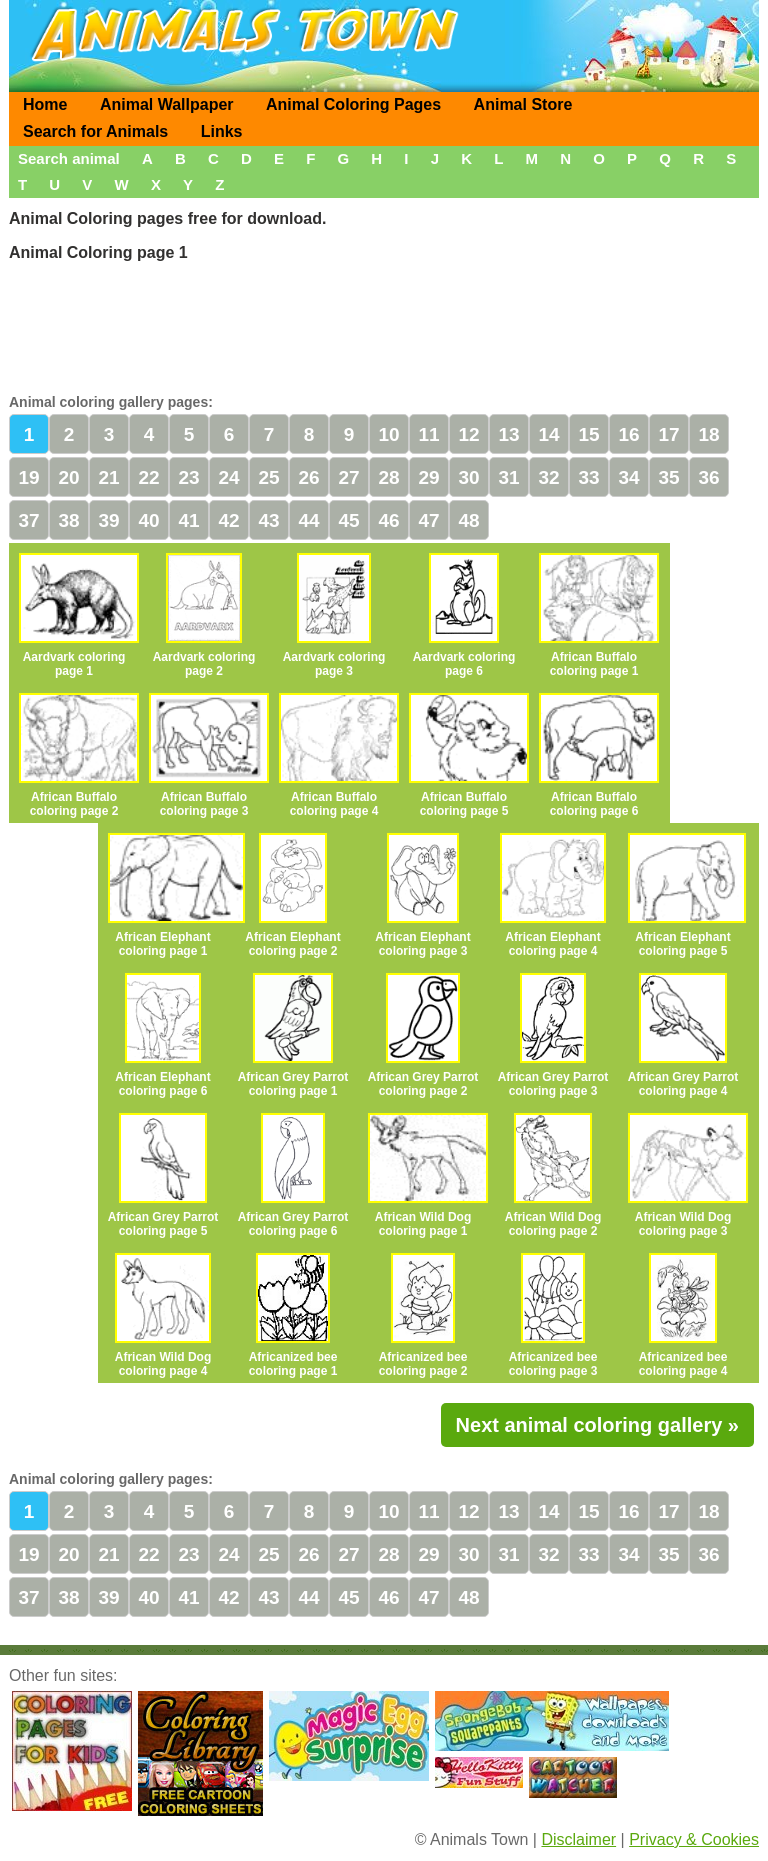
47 (428, 520)
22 (148, 477)
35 (668, 477)
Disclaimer (578, 1839)
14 (548, 434)
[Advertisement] (384, 325)
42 (228, 520)
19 (28, 477)
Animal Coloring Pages (353, 104)
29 (428, 477)
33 (588, 477)
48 (468, 520)
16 (628, 434)
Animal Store (523, 104)
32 (548, 477)
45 (348, 520)
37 (28, 520)
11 (428, 434)
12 (468, 434)
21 (108, 477)
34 (628, 477)
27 (348, 477)
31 (508, 477)
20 (68, 477)
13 (508, 434)
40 (148, 520)
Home (45, 104)
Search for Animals (95, 131)
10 (388, 434)
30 (468, 477)
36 (708, 477)
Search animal (69, 158)
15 (588, 434)
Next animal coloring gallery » (597, 1425)
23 (188, 477)
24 (228, 477)
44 (308, 520)
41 (188, 520)
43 (268, 520)
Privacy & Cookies (694, 1839)
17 (668, 434)
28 (388, 477)
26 (308, 477)
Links (222, 131)
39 (108, 520)
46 (388, 520)
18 (708, 434)
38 (68, 520)
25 (268, 477)
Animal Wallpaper (167, 104)
